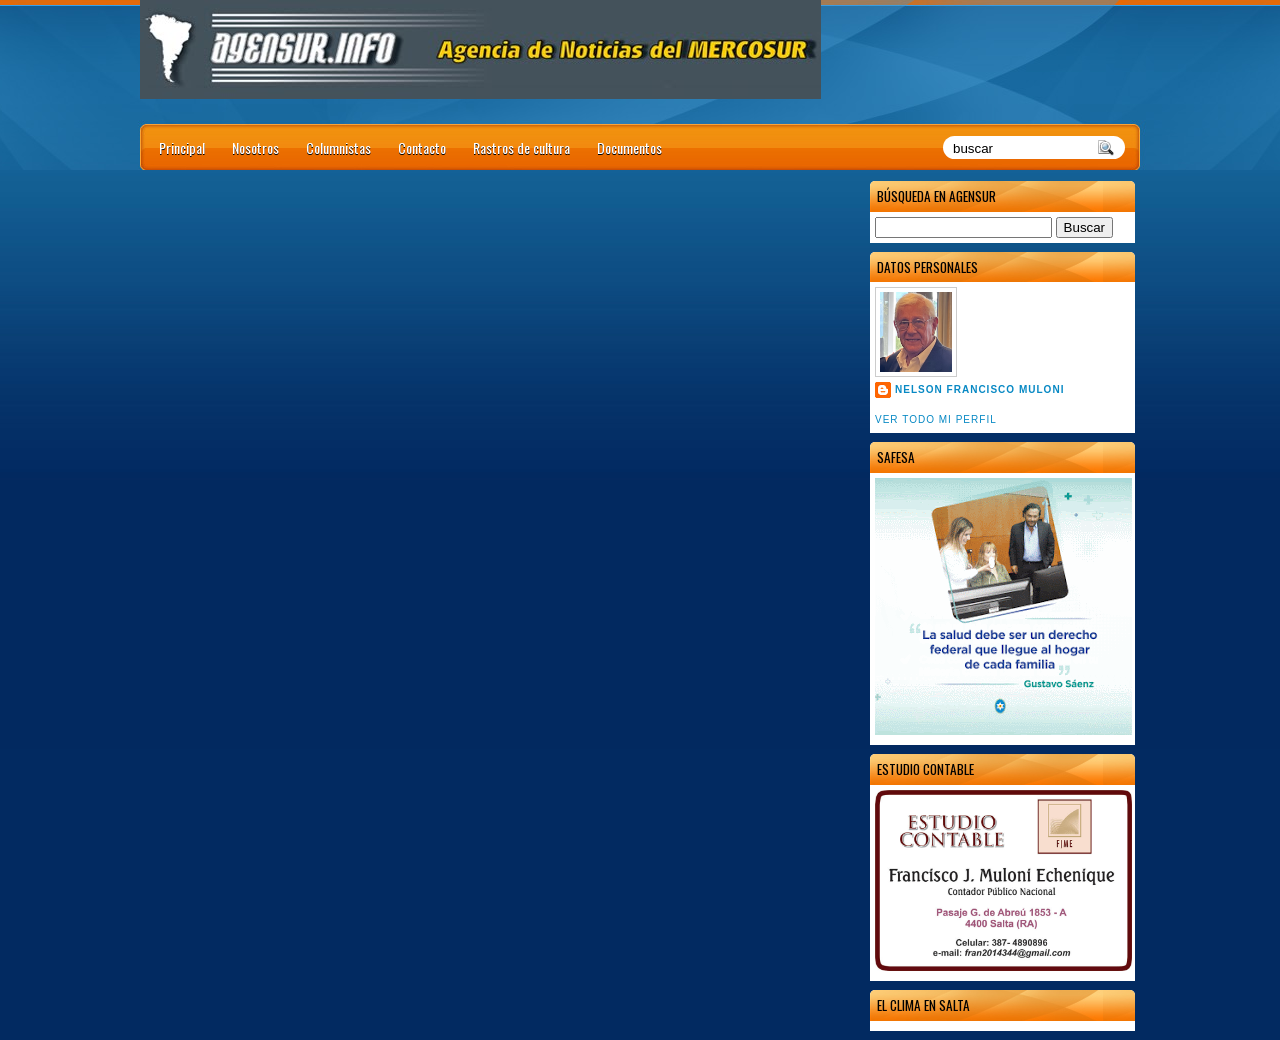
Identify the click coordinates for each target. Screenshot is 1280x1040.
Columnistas (338, 147)
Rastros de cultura (521, 147)
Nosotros (255, 147)
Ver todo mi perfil (936, 419)
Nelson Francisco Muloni (979, 389)
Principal (182, 147)
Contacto (422, 147)
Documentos (629, 147)
